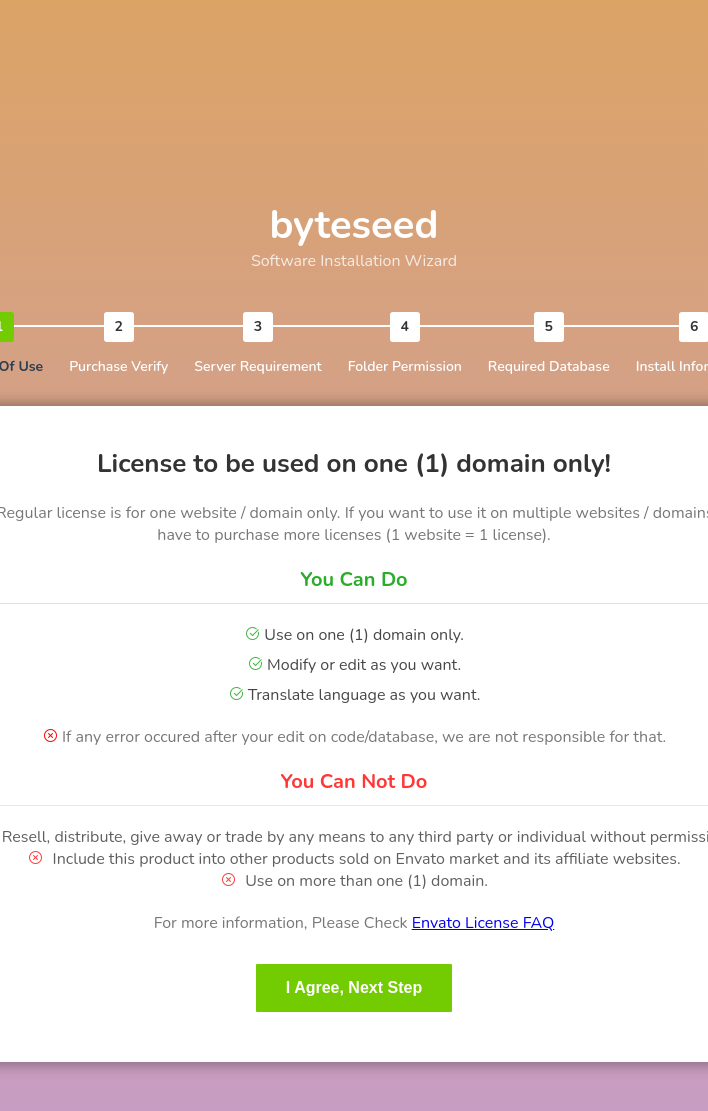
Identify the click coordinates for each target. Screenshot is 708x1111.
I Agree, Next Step (354, 987)
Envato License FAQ (483, 923)
